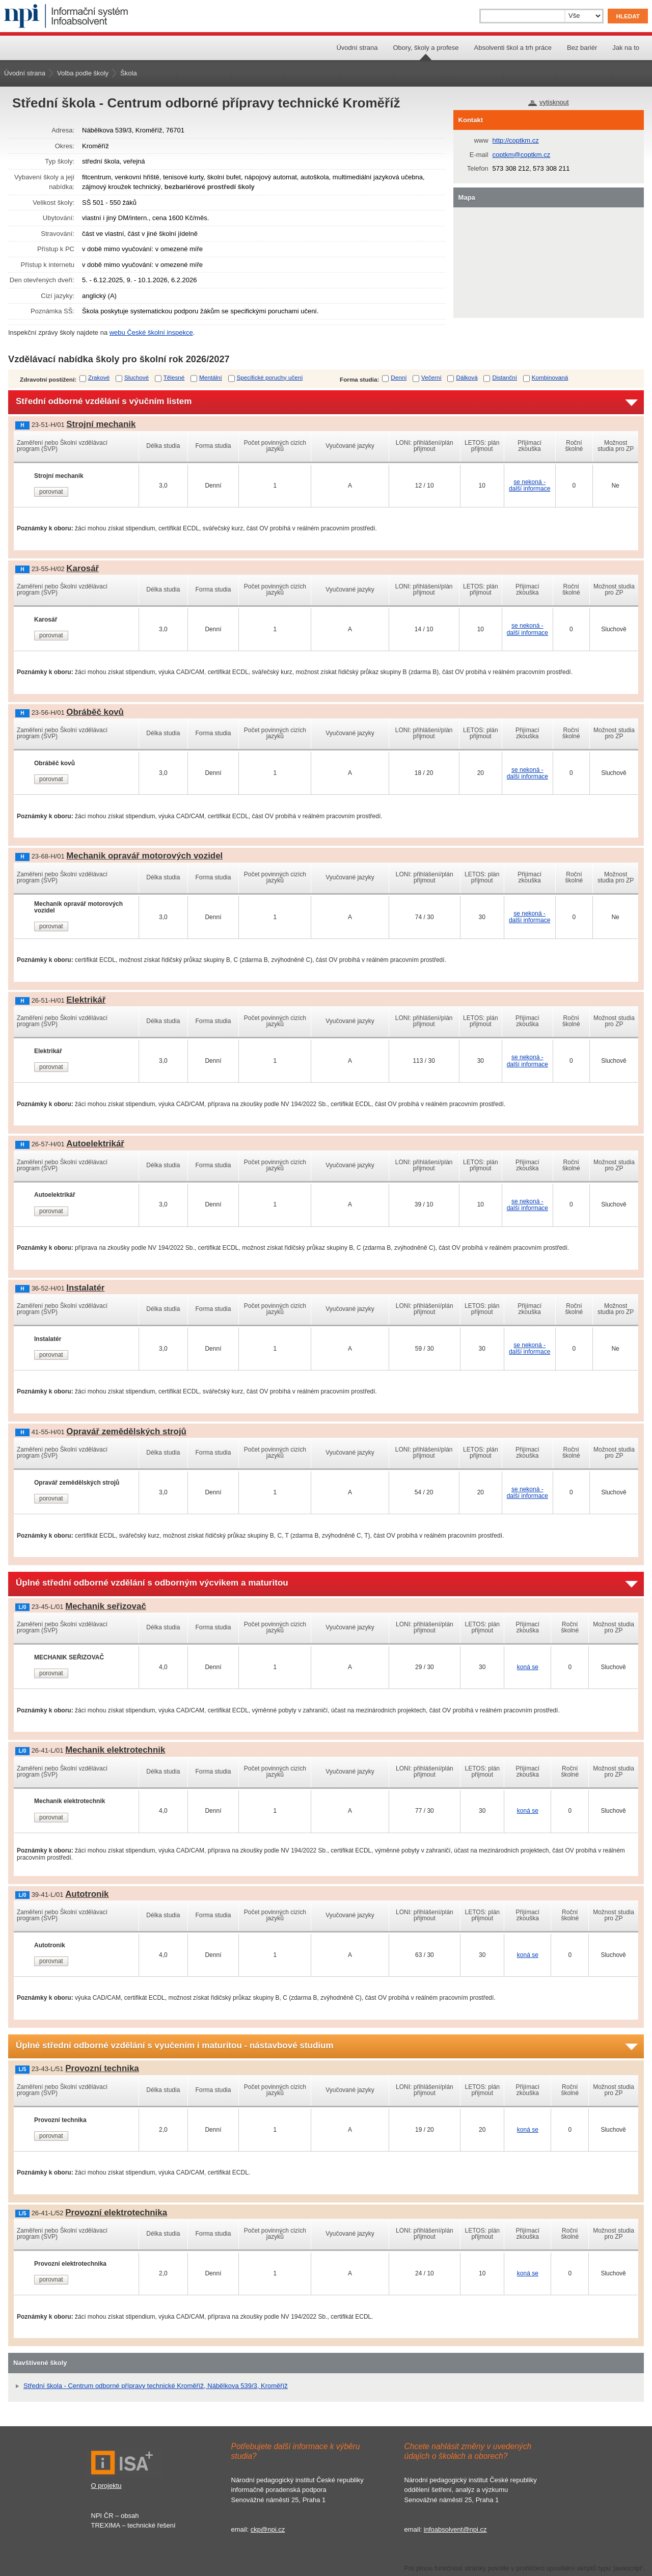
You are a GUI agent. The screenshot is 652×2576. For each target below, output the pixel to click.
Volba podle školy (82, 73)
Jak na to (625, 47)
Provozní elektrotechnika (116, 2212)
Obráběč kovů (95, 712)
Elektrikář (85, 1000)
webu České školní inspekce (151, 332)
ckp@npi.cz (268, 2529)
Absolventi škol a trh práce (513, 47)
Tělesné (174, 377)
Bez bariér (582, 47)
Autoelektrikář (95, 1143)
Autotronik (86, 1894)
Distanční (504, 377)
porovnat (51, 491)
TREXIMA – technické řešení (133, 2525)
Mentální (210, 377)
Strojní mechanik (100, 424)
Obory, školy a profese (425, 47)
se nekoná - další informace (529, 485)
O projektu (106, 2485)
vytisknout (554, 102)
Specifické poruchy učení (270, 377)
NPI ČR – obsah (115, 2515)
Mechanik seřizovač (105, 1606)
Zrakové (99, 377)
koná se (527, 1667)
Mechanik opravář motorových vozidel (144, 856)
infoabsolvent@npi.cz (455, 2529)
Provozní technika (102, 2068)
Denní (398, 377)
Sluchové (136, 377)
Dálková (466, 377)
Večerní (431, 377)
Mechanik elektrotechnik (115, 1750)
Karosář (82, 568)
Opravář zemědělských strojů (126, 1431)
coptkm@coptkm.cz (522, 154)
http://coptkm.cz (516, 140)
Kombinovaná (550, 377)
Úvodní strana (356, 47)
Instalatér (85, 1288)
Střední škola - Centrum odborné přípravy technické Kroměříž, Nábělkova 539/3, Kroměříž (155, 2386)
